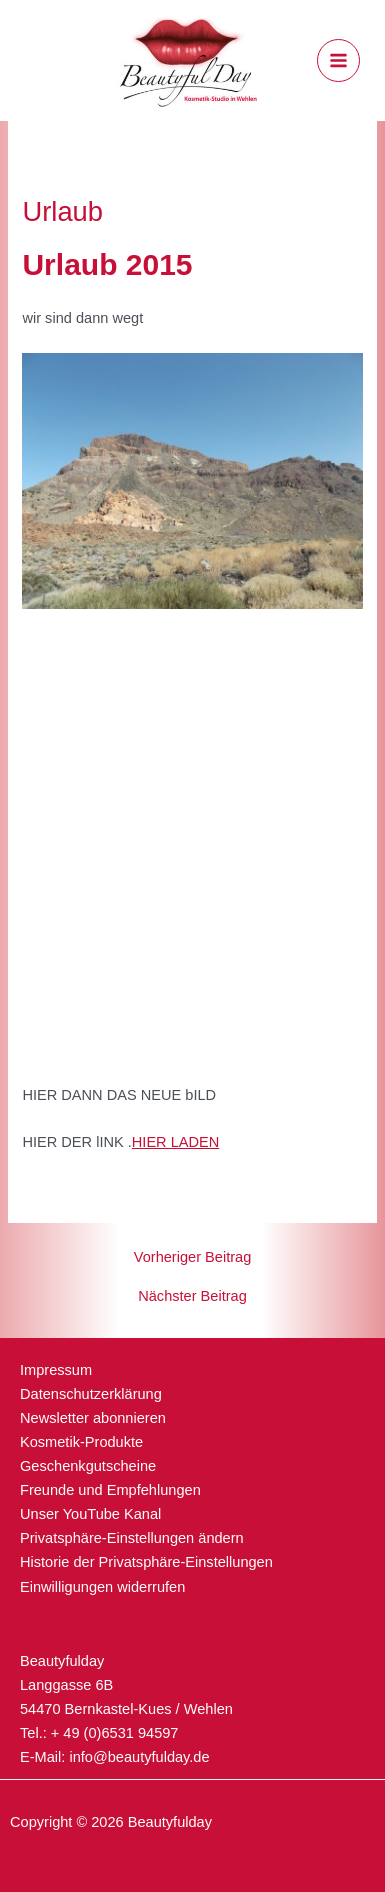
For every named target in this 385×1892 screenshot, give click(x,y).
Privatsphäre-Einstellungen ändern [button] (132, 1538)
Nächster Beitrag (192, 1296)
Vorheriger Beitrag (193, 1257)
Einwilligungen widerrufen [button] (102, 1587)
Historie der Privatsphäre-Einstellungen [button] (146, 1562)
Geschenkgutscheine (88, 1466)
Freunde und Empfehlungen (110, 1490)
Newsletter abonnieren (93, 1418)
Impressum (56, 1370)
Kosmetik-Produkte (81, 1442)
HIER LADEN (176, 1142)
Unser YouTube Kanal (90, 1514)
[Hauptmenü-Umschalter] (338, 60)
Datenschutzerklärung (91, 1394)
